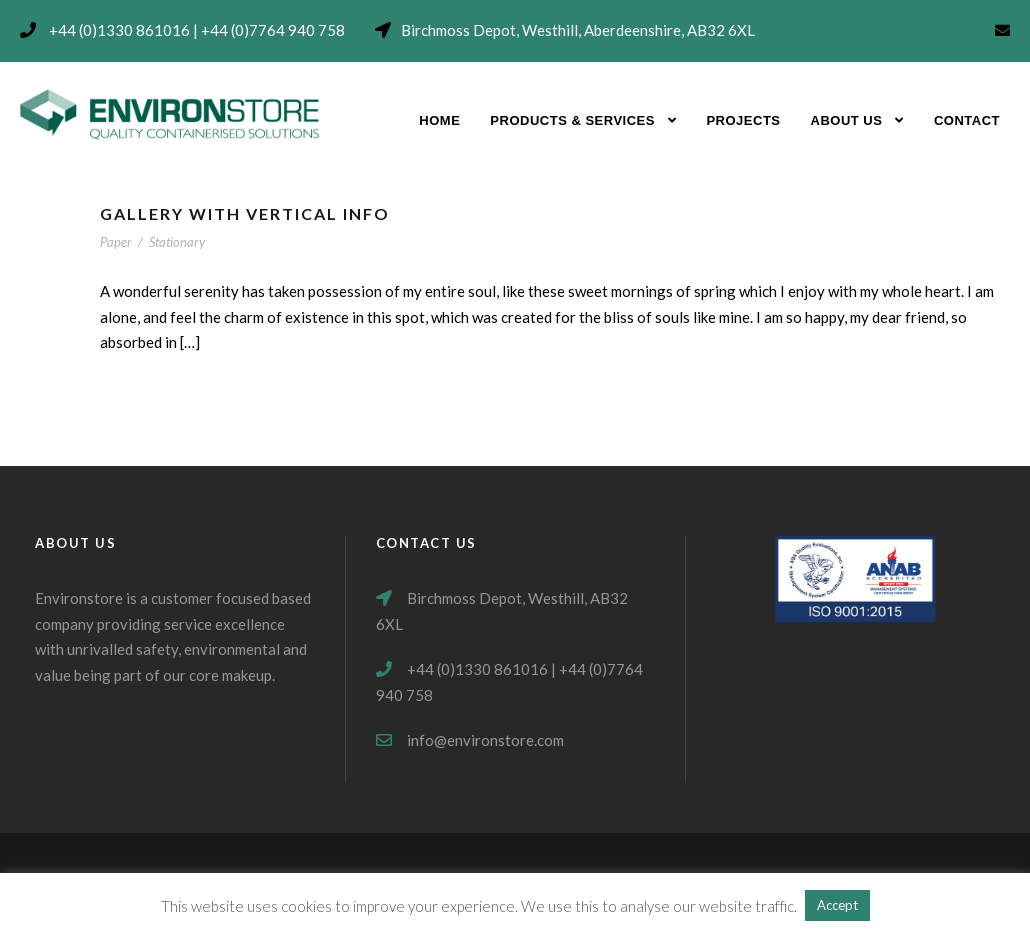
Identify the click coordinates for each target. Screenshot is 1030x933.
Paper (116, 242)
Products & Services (572, 120)
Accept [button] (837, 905)
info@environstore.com (485, 740)
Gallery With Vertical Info (245, 213)
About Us (847, 120)
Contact (967, 120)
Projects (743, 120)
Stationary (177, 242)
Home (439, 120)
